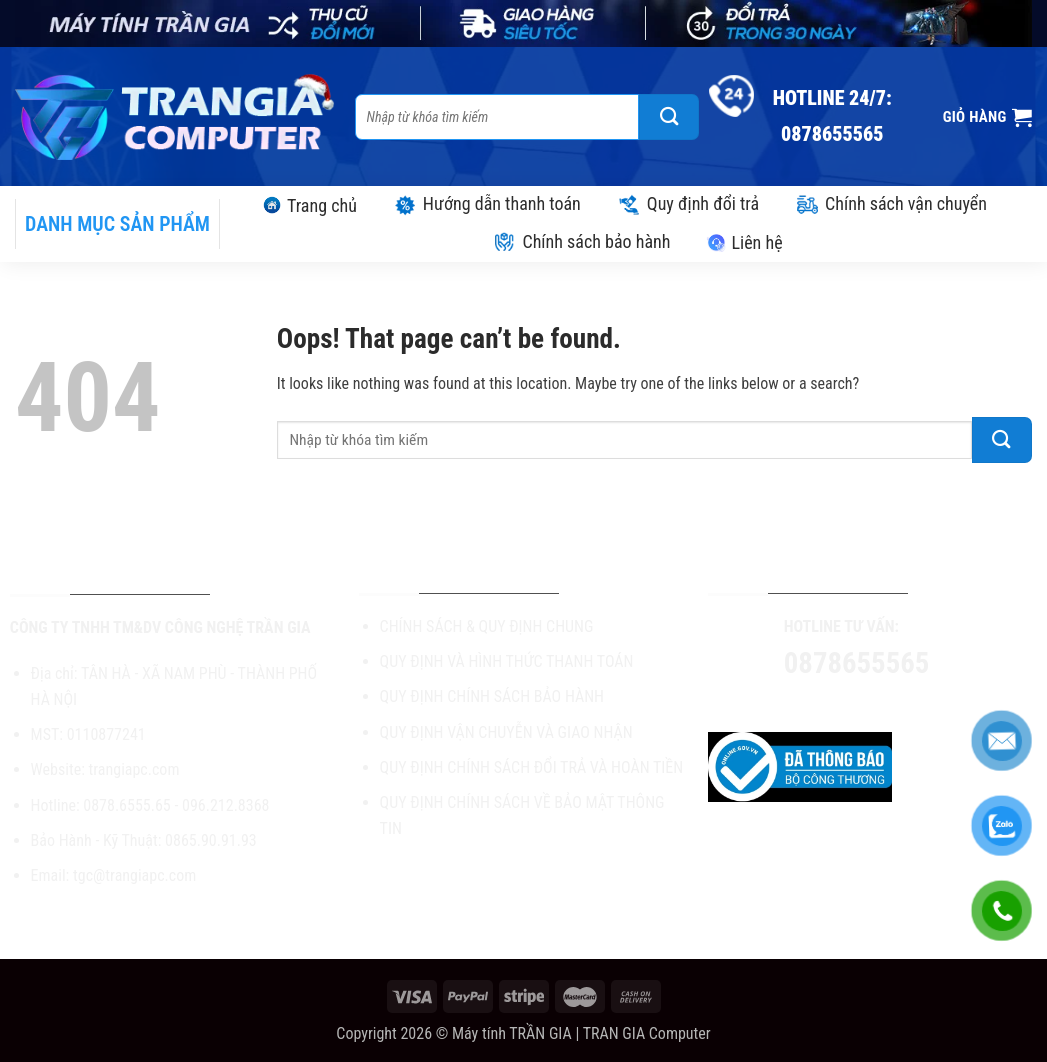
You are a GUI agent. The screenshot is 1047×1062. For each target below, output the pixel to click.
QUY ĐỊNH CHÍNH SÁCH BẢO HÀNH (492, 696)
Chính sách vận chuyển (891, 203)
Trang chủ (309, 205)
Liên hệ (744, 242)
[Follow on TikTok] (847, 702)
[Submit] (669, 117)
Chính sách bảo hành (581, 241)
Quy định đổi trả (688, 203)
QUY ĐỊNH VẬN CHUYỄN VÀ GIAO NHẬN (506, 732)
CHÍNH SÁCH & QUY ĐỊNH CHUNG (487, 626)
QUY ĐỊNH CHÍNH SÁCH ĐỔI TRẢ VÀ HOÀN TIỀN (532, 767)
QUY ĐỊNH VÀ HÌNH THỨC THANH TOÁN (507, 661)
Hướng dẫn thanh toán (487, 203)
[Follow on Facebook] (811, 702)
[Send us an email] (883, 702)
